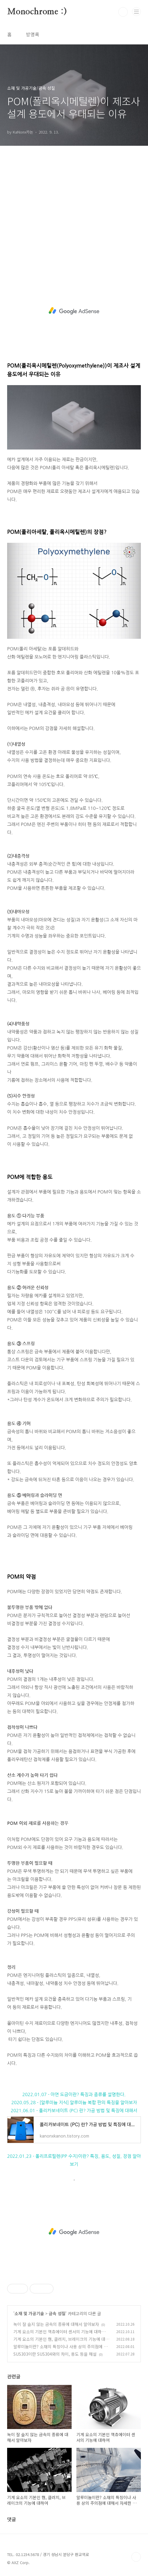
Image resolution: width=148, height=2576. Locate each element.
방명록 (32, 34)
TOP (136, 2557)
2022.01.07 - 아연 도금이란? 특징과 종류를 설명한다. (74, 2094)
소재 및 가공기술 (29, 2313)
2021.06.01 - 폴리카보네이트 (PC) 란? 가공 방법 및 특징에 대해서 (74, 2110)
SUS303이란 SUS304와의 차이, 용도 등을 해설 (55, 2354)
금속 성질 (57, 2313)
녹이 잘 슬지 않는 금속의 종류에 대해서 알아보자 (56, 2324)
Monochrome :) (37, 12)
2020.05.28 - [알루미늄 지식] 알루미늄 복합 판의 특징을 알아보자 (74, 2102)
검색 (123, 11)
